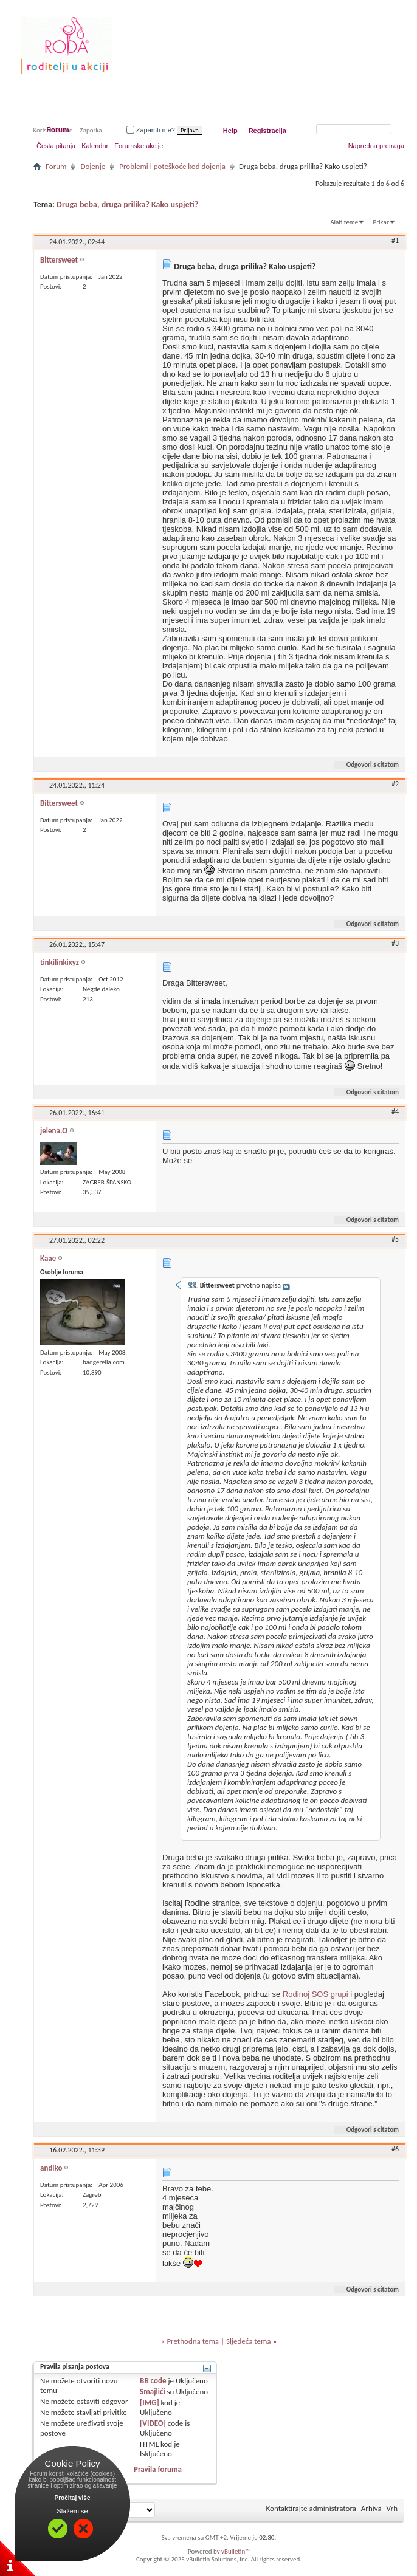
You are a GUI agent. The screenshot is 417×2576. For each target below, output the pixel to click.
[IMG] (149, 2402)
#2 (395, 784)
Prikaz (381, 222)
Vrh (392, 2508)
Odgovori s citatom (367, 765)
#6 (395, 2149)
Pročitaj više (73, 2498)
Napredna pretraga (376, 145)
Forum (57, 130)
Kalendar (94, 145)
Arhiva (371, 2508)
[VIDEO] (153, 2423)
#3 (395, 943)
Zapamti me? (150, 130)
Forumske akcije (138, 145)
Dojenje (92, 166)
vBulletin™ (235, 2551)
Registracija (267, 130)
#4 (395, 1111)
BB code (153, 2380)
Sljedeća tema (248, 2341)
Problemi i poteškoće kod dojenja (172, 166)
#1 (395, 240)
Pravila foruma (158, 2469)
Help (230, 130)
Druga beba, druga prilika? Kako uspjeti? (127, 204)
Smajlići (152, 2391)
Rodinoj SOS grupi (315, 1994)
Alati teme (344, 222)
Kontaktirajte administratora (311, 2508)
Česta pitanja (55, 145)
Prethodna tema (193, 2341)
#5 (395, 1239)
